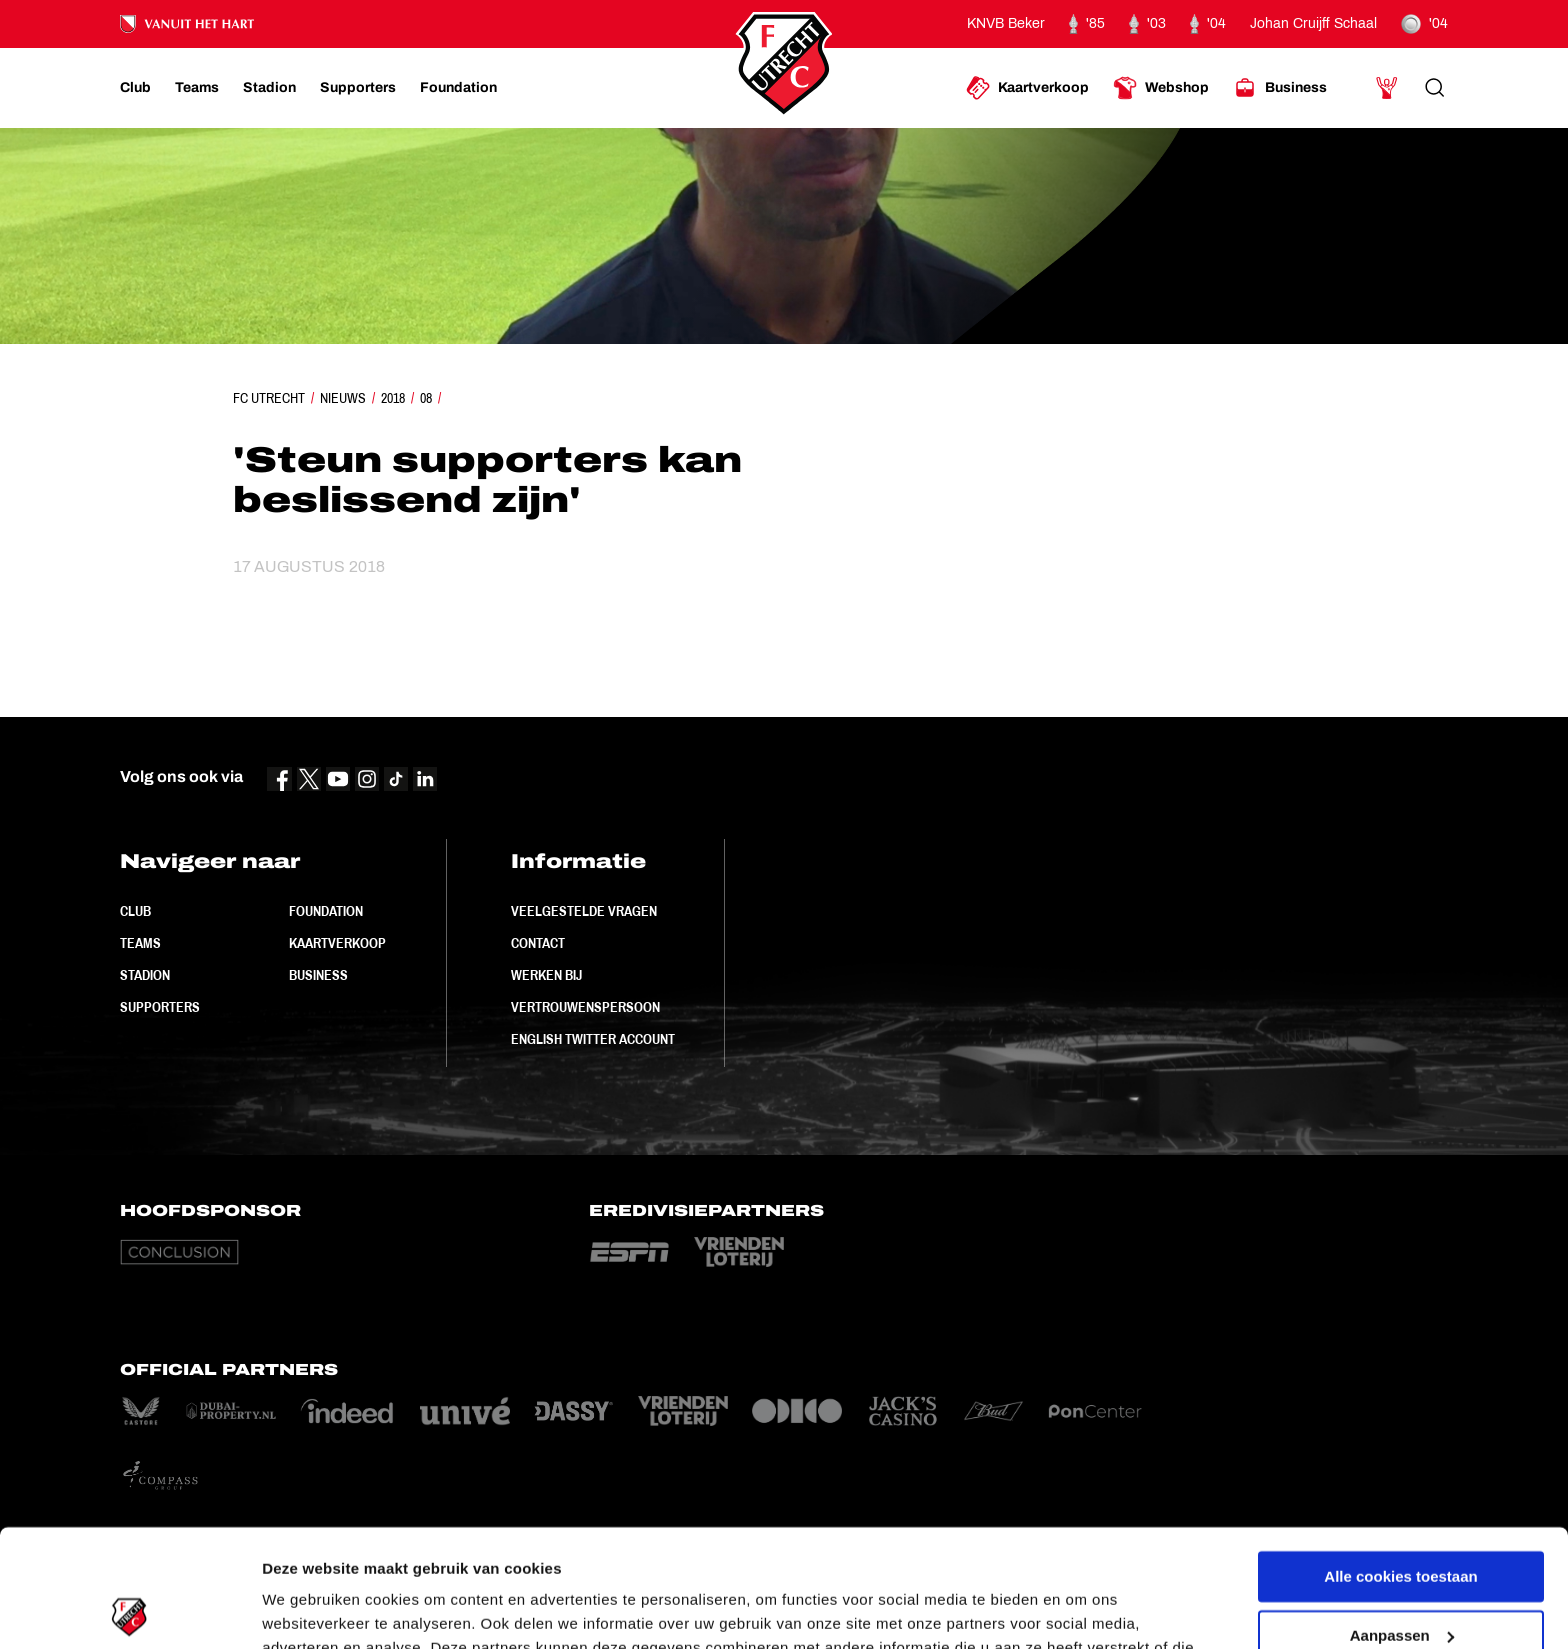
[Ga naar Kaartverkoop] (1027, 88)
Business (318, 975)
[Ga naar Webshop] (1161, 88)
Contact (538, 943)
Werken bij (546, 975)
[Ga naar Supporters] (358, 88)
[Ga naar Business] (1280, 88)
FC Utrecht (269, 398)
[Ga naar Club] (135, 88)
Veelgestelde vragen (584, 911)
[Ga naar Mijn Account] (1387, 88)
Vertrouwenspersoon (585, 1007)
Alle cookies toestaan (1400, 1459)
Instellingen (304, 1609)
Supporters (160, 1007)
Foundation (326, 911)
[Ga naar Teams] (197, 88)
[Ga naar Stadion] (269, 88)
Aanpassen (1402, 1517)
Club (135, 911)
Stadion (145, 975)
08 (426, 398)
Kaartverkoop (337, 943)
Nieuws (343, 398)
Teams (140, 943)
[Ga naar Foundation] (458, 88)
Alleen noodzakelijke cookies (1401, 1576)
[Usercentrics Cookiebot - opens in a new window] (129, 1610)
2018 (393, 398)
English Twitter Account (593, 1039)
